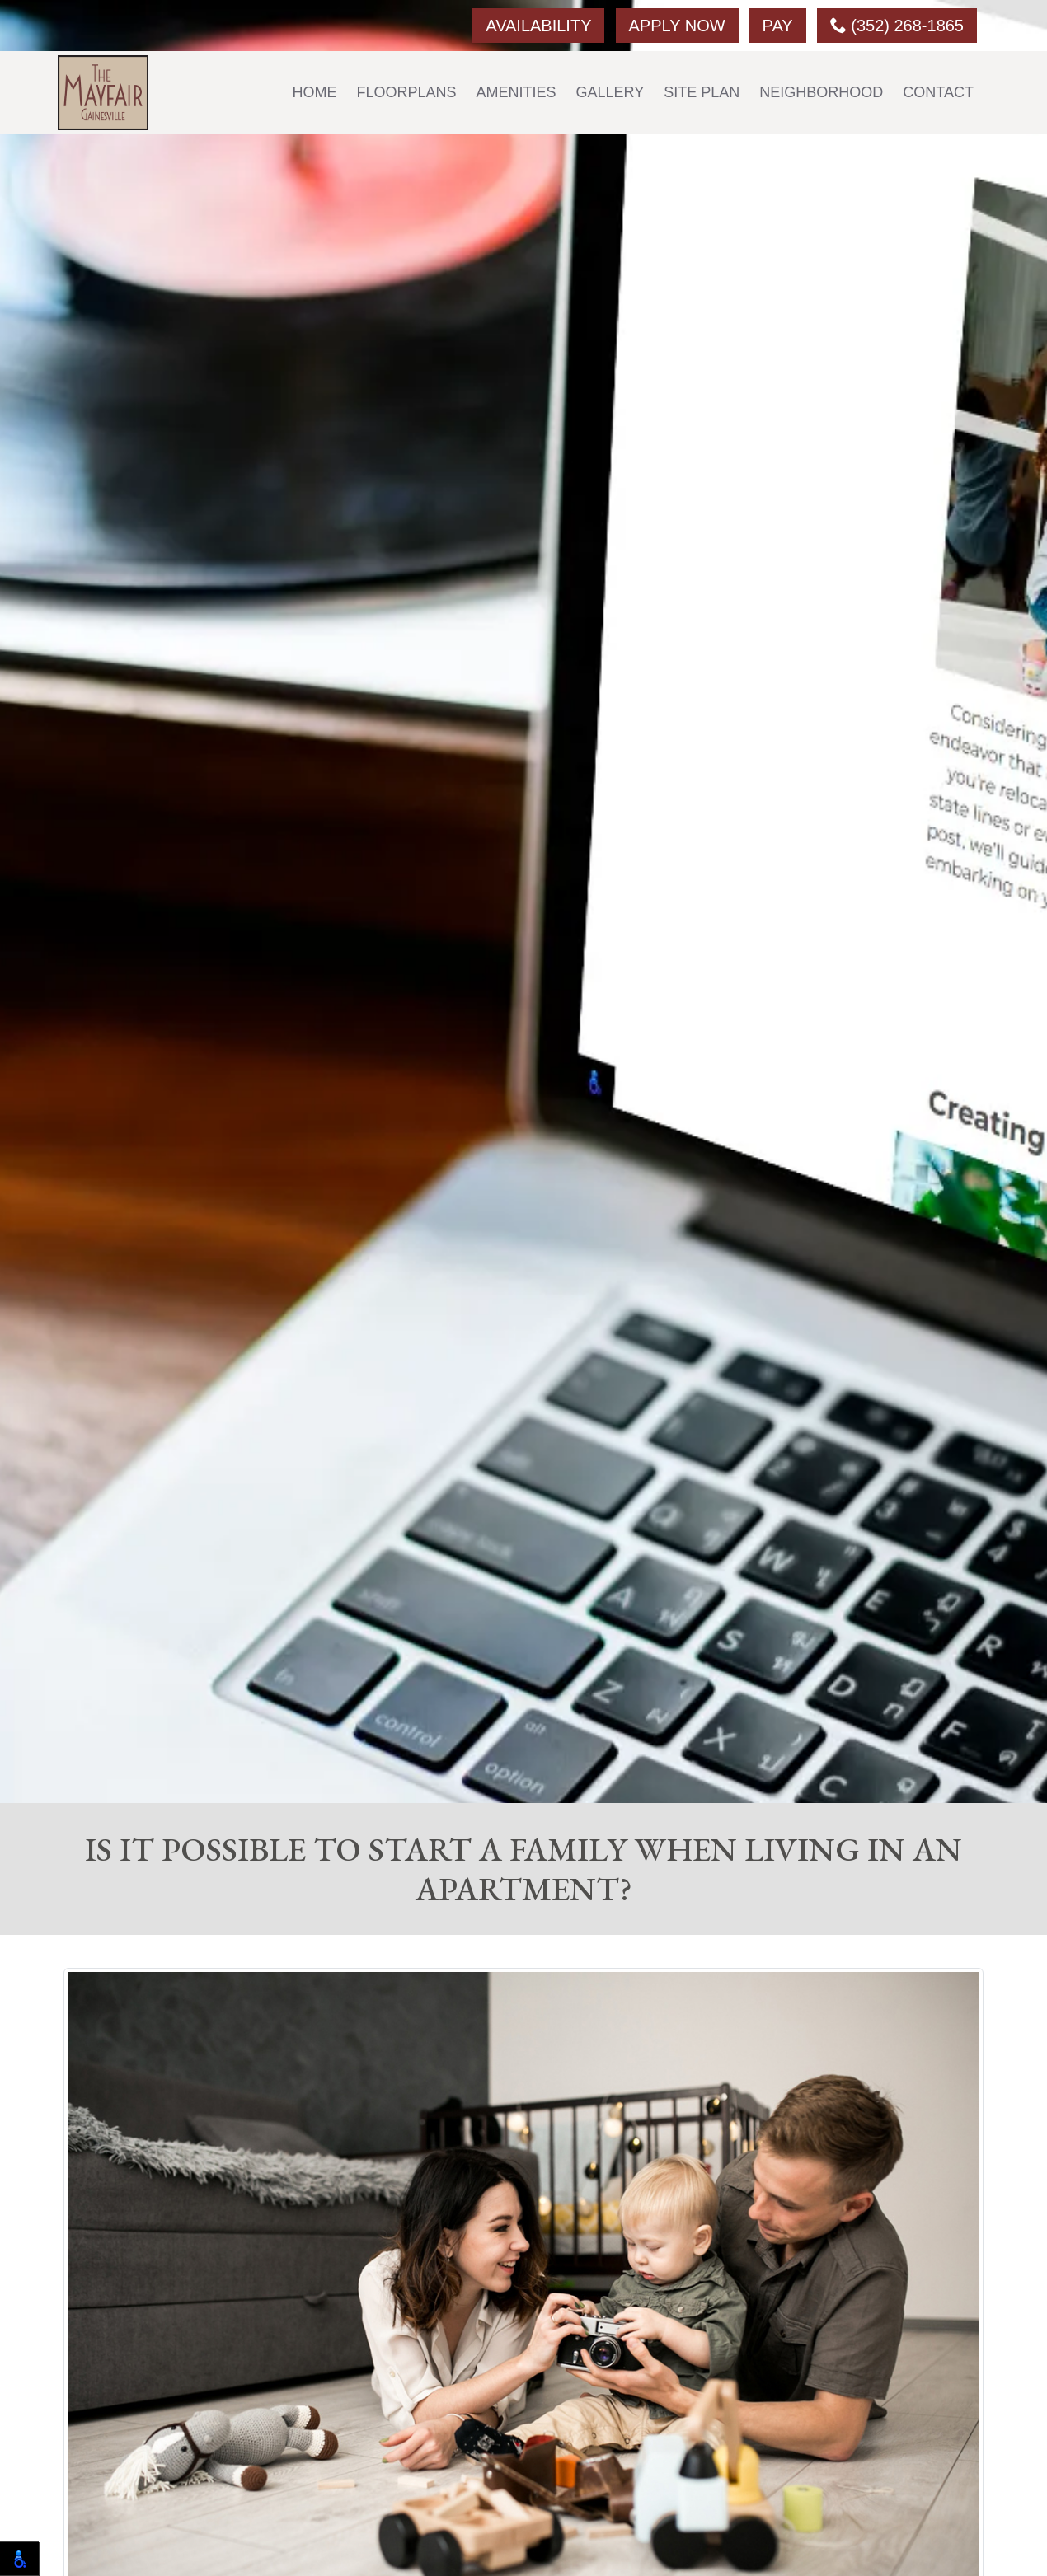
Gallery (610, 92)
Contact (938, 92)
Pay (778, 25)
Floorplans (407, 92)
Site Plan (701, 92)
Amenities (516, 92)
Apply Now (677, 25)
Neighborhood (821, 92)
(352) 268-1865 (897, 25)
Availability (538, 25)
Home (315, 92)
